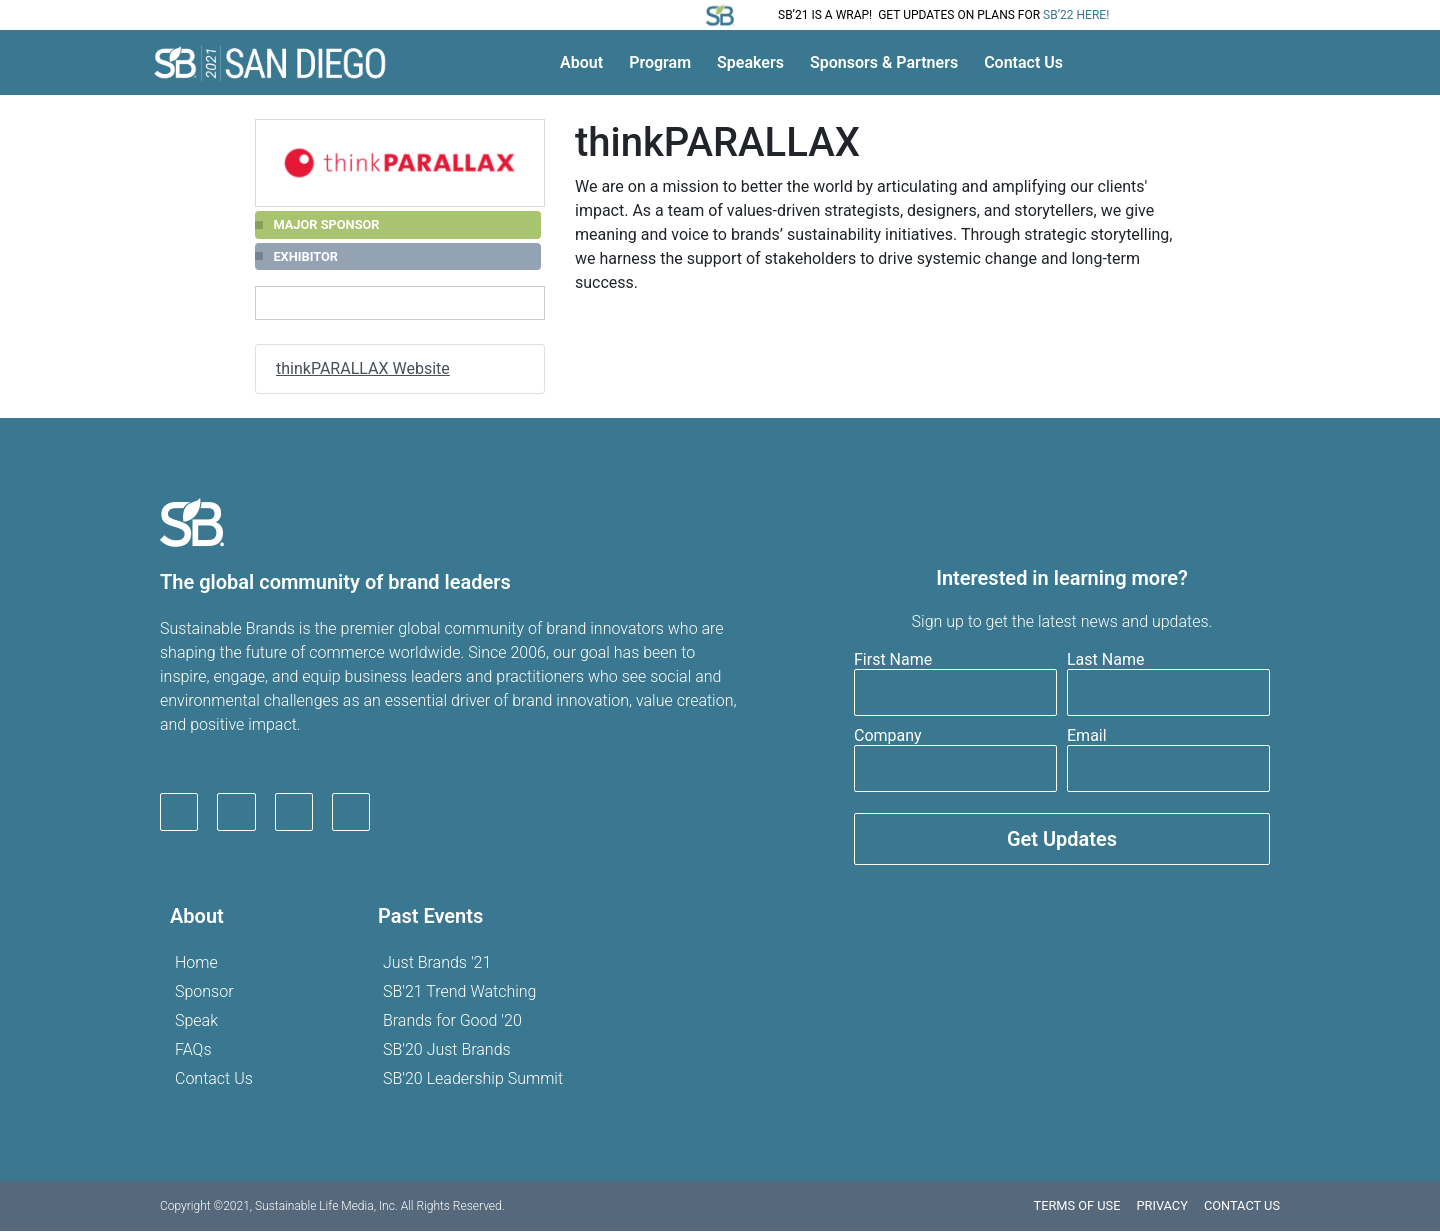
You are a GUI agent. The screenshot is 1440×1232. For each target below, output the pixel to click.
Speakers (750, 62)
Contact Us (1023, 62)
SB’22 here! (1076, 15)
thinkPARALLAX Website (363, 368)
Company (888, 736)
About (581, 62)
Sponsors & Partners (884, 62)
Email (1087, 736)
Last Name (1105, 660)
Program (660, 62)
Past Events (430, 917)
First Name (893, 660)
